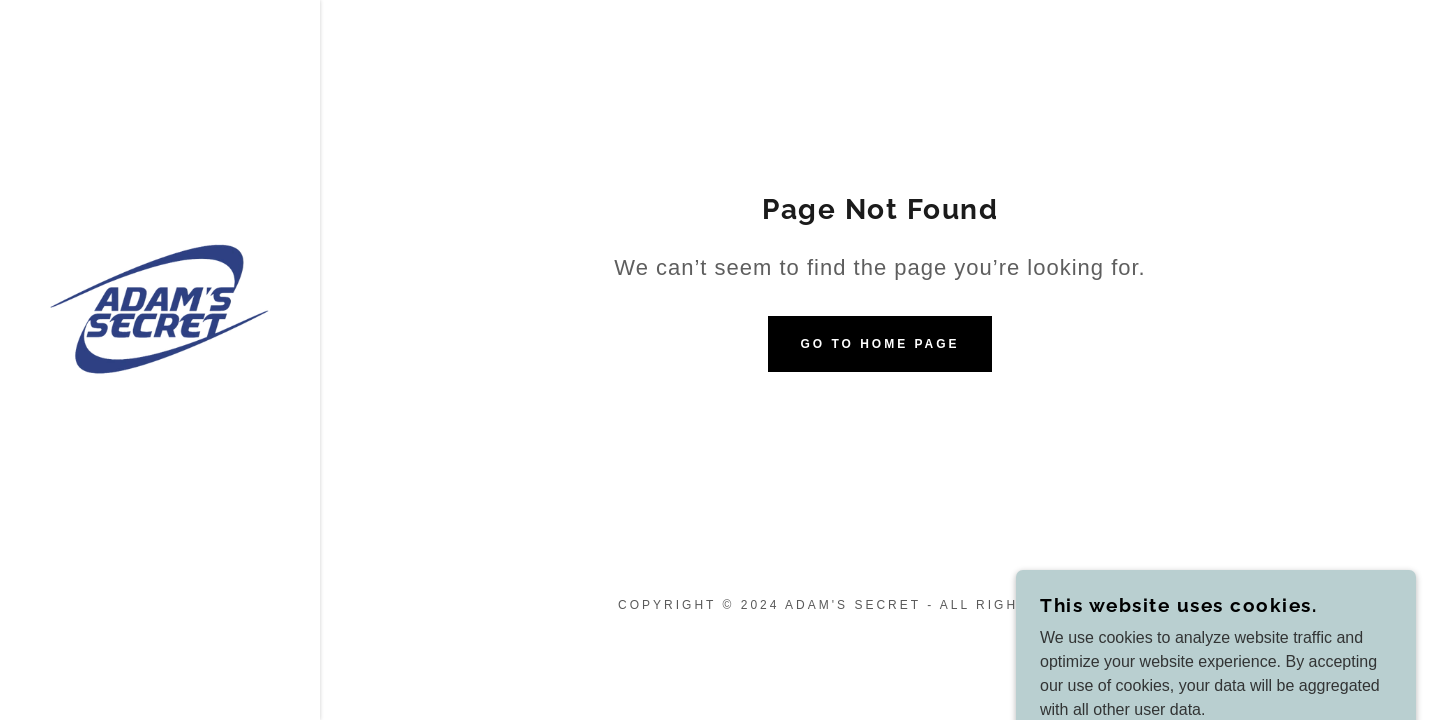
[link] (160, 308)
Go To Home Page (879, 344)
